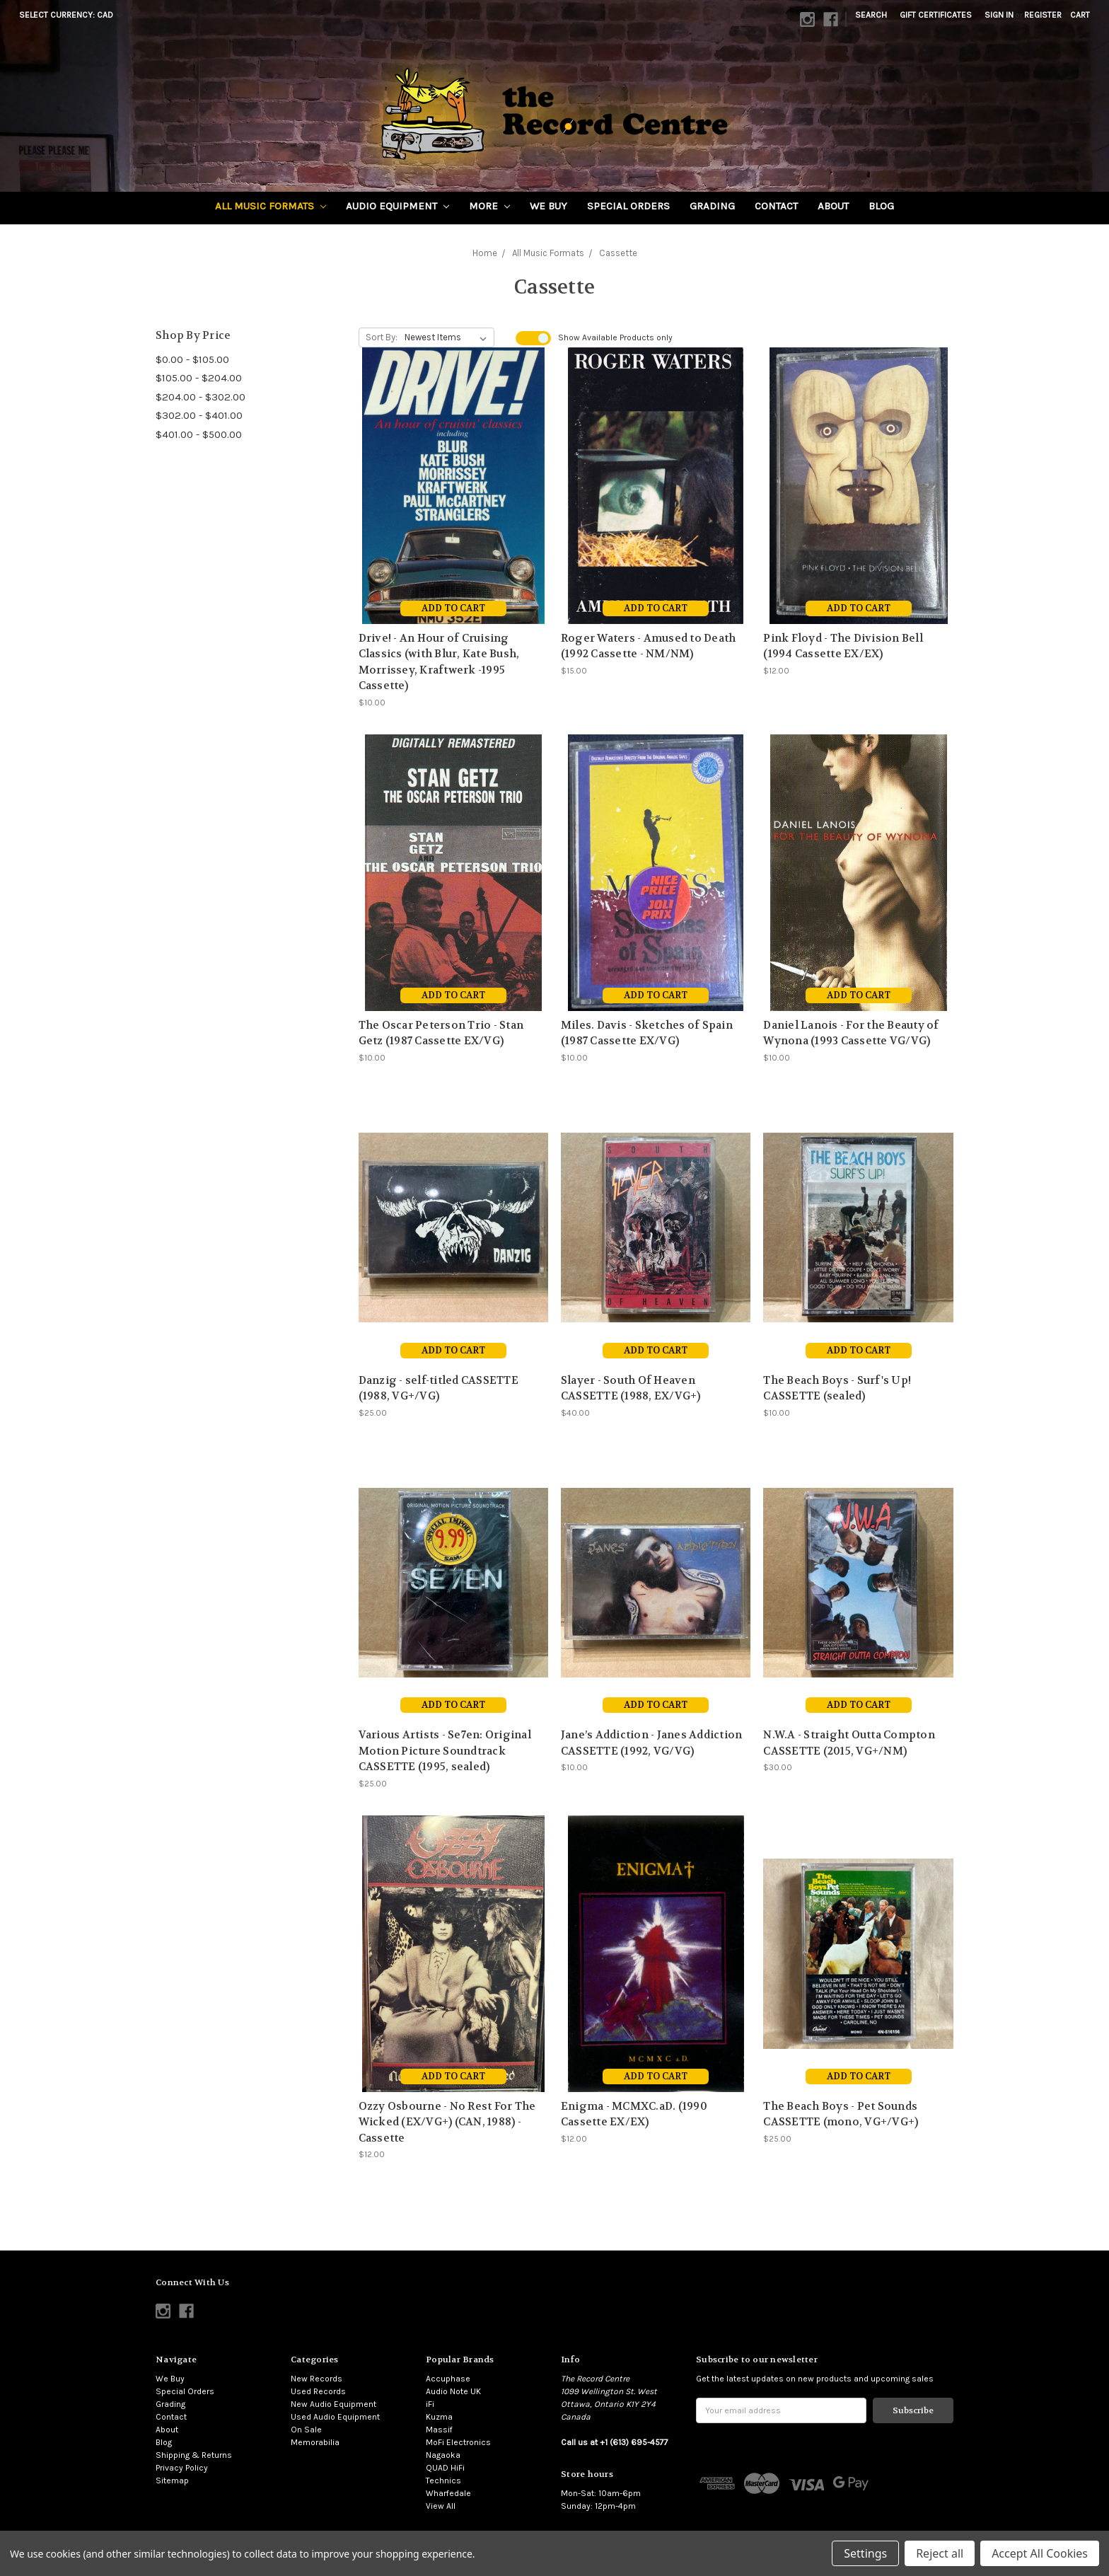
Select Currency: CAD (70, 15)
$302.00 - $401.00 (199, 415)
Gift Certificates (936, 15)
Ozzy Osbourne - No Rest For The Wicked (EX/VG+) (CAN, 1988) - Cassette (447, 2122)
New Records (316, 2379)
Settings (865, 2553)
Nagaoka (443, 2455)
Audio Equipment (397, 206)
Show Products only (615, 337)
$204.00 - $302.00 (200, 397)
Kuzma (439, 2417)
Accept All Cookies (1040, 2553)
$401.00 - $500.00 (199, 434)
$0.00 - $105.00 (192, 359)
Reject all (939, 2553)
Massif (439, 2430)
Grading (712, 206)
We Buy (548, 206)
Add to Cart (453, 608)
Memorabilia (315, 2442)
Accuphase (448, 2379)
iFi (430, 2404)
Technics (443, 2480)
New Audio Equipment (333, 2404)
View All (440, 2506)
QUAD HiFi (445, 2468)
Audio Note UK (453, 2391)
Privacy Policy (182, 2468)
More (489, 206)
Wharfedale (448, 2493)
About (833, 206)
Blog (881, 206)
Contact (776, 206)
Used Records (318, 2391)
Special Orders (628, 206)
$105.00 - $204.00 (199, 377)
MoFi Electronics (458, 2442)
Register (1043, 15)
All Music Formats (270, 206)
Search (871, 15)
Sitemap (172, 2480)
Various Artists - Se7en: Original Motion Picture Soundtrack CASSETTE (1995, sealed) (445, 1751)
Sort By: (381, 337)
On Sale (306, 2430)
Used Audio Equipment (335, 2417)
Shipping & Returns (194, 2455)
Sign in (999, 15)
